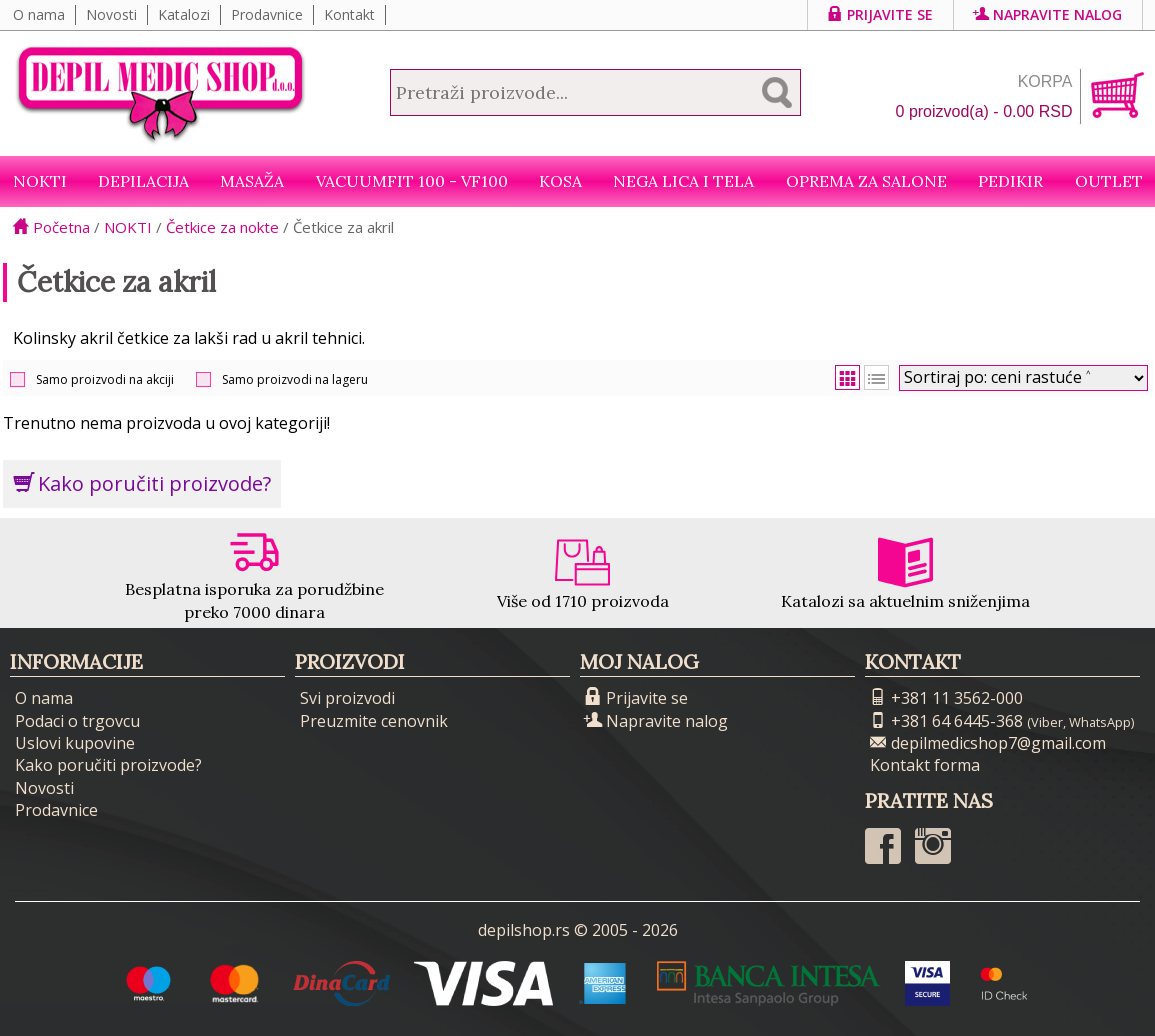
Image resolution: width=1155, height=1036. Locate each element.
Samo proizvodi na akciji (105, 379)
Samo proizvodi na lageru (295, 379)
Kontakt (349, 14)
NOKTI (40, 181)
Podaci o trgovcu (77, 721)
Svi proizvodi (347, 698)
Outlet (1109, 181)
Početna (51, 227)
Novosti (111, 14)
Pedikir (1010, 181)
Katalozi (184, 14)
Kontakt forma (925, 765)
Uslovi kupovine (75, 743)
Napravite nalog (1048, 14)
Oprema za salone (866, 181)
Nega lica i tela (683, 181)
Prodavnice (267, 14)
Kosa (560, 181)
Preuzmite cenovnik (374, 721)
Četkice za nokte (222, 227)
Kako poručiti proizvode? (142, 483)
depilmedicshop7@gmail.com (988, 743)
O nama (39, 14)
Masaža (252, 181)
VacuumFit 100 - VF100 (412, 181)
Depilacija (143, 181)
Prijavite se (880, 14)
